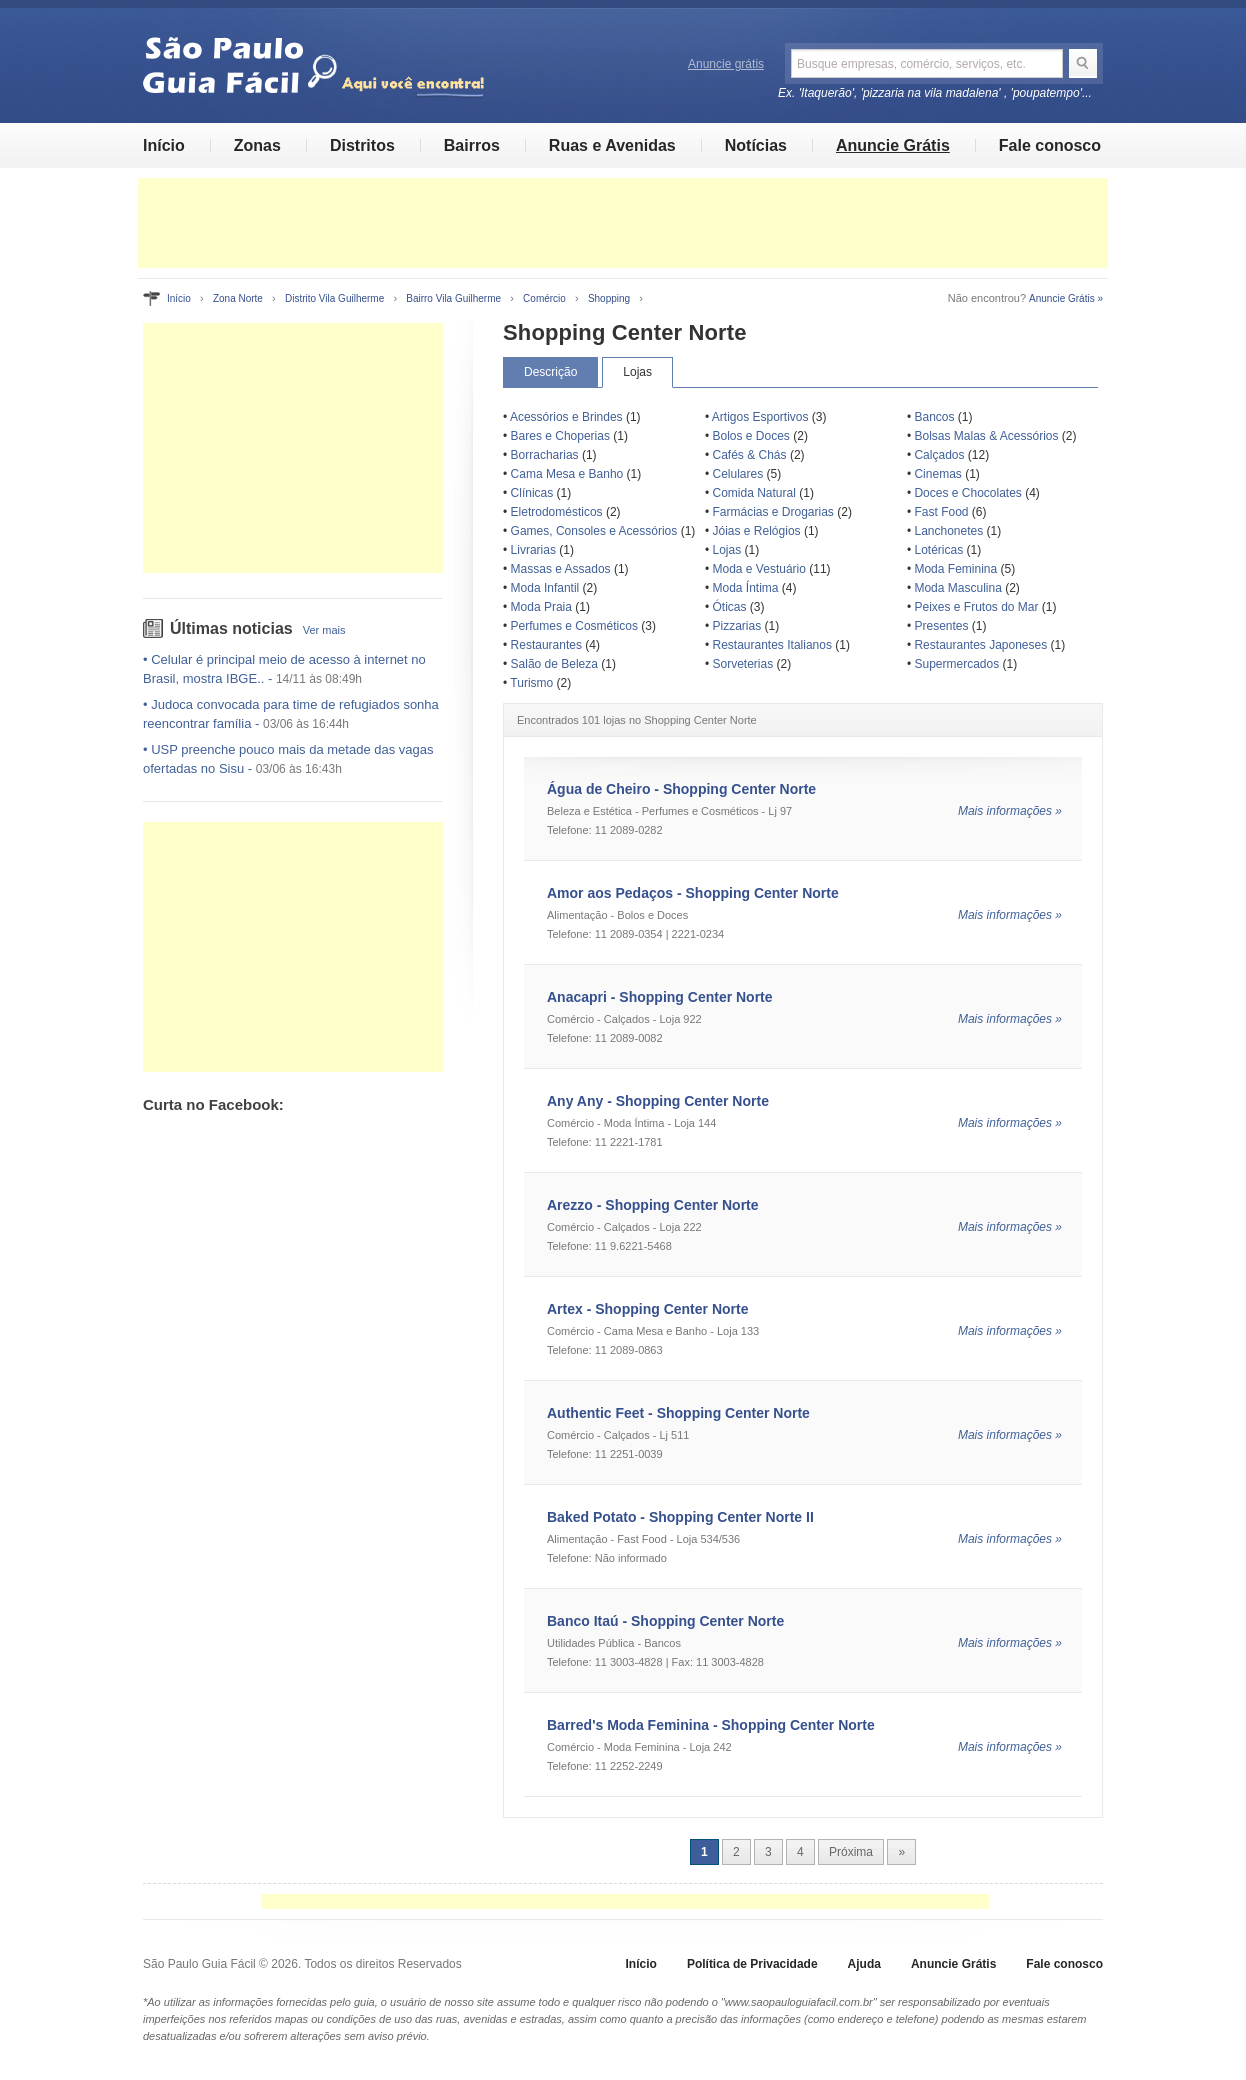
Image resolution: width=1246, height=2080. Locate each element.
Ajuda (864, 1964)
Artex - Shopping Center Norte (647, 1309)
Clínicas (532, 493)
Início (164, 145)
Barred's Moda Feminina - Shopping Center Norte (711, 1725)
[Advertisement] (623, 223)
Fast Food (941, 512)
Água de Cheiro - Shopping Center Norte (681, 789)
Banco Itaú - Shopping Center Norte (665, 1621)
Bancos (934, 417)
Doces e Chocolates (967, 493)
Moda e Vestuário (759, 569)
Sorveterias (743, 664)
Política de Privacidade (752, 1964)
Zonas (257, 145)
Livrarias (533, 550)
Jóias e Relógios (757, 531)
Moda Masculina (957, 588)
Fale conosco (1050, 145)
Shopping (609, 298)
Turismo (531, 683)
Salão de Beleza (554, 664)
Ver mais (324, 630)
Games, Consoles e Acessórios (594, 531)
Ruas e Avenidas (612, 145)
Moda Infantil (545, 588)
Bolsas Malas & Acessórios (986, 436)
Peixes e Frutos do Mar (976, 607)
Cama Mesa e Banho (567, 474)
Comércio (544, 298)
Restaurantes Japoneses (980, 645)
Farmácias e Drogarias (773, 512)
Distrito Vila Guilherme (334, 298)
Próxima (851, 1852)
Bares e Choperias (560, 436)
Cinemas (937, 474)
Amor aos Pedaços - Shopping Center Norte (693, 893)
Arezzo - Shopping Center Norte (653, 1205)
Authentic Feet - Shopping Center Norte (678, 1413)
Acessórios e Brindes (566, 417)
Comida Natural (754, 493)
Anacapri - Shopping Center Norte (660, 997)
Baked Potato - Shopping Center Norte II (680, 1517)
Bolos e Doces (751, 436)
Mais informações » (1010, 811)
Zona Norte (238, 298)
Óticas (730, 607)
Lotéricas (938, 550)
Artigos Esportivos (760, 417)
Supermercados (956, 664)
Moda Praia (541, 607)
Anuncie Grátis (893, 145)
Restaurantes (546, 645)
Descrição (550, 372)
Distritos (362, 145)
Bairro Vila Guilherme (453, 298)
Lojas (637, 372)
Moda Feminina (955, 569)
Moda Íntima (746, 588)
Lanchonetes (948, 531)
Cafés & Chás (750, 455)
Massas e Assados (561, 569)
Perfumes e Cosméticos (574, 626)
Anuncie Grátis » (1066, 298)
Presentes (941, 626)
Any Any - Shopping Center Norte (658, 1101)
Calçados (939, 455)
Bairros (472, 145)
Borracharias (545, 455)
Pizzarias (737, 626)
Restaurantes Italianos (772, 645)
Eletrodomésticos (557, 512)
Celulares (738, 474)
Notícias (756, 145)
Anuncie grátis (726, 64)
